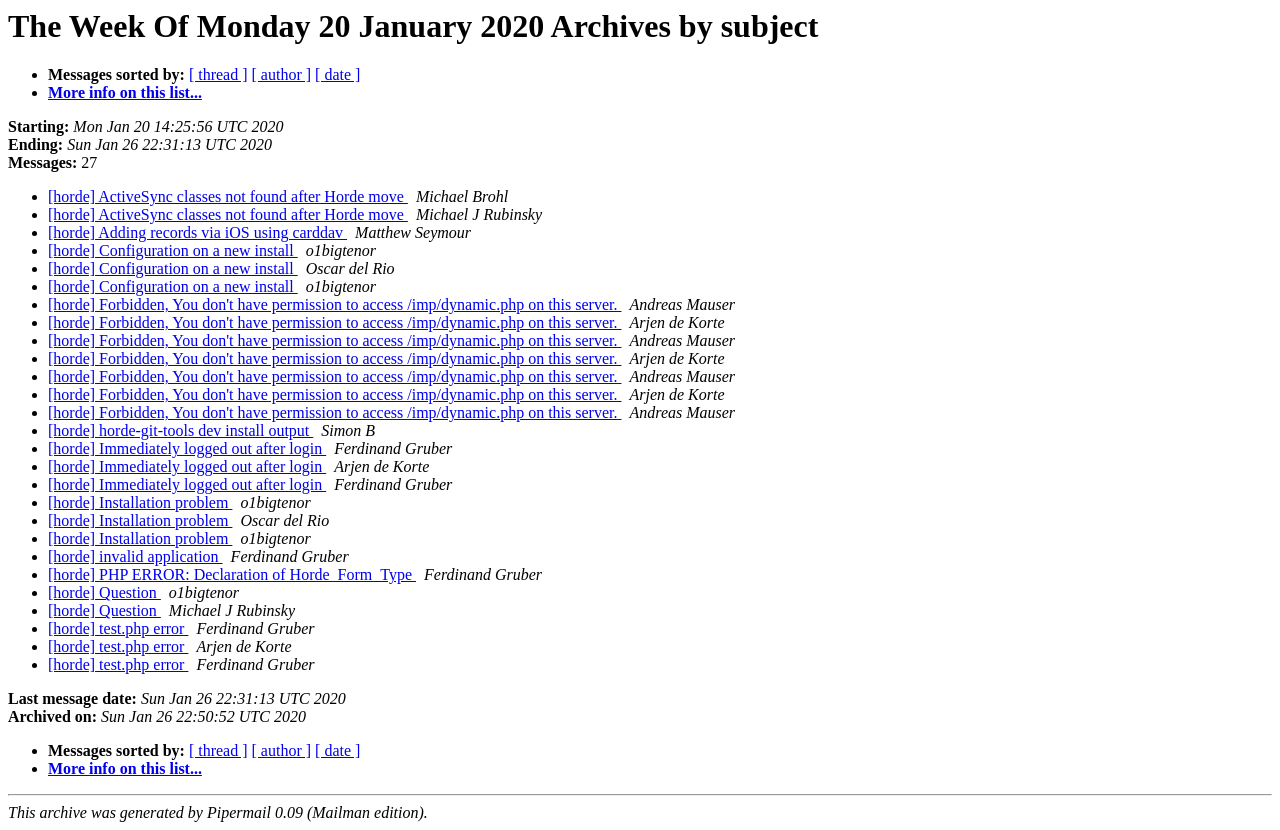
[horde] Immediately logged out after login (187, 448)
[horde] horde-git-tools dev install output (180, 430)
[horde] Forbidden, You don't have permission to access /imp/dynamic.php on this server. (334, 304)
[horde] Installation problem (140, 502)
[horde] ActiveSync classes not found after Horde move (228, 196)
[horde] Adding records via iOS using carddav (197, 232)
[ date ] (337, 74)
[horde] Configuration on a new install (173, 250)
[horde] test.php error (118, 628)
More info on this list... (125, 92)
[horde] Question (104, 592)
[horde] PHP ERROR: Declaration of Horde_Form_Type (232, 574)
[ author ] (282, 74)
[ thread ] (218, 74)
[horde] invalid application (135, 556)
